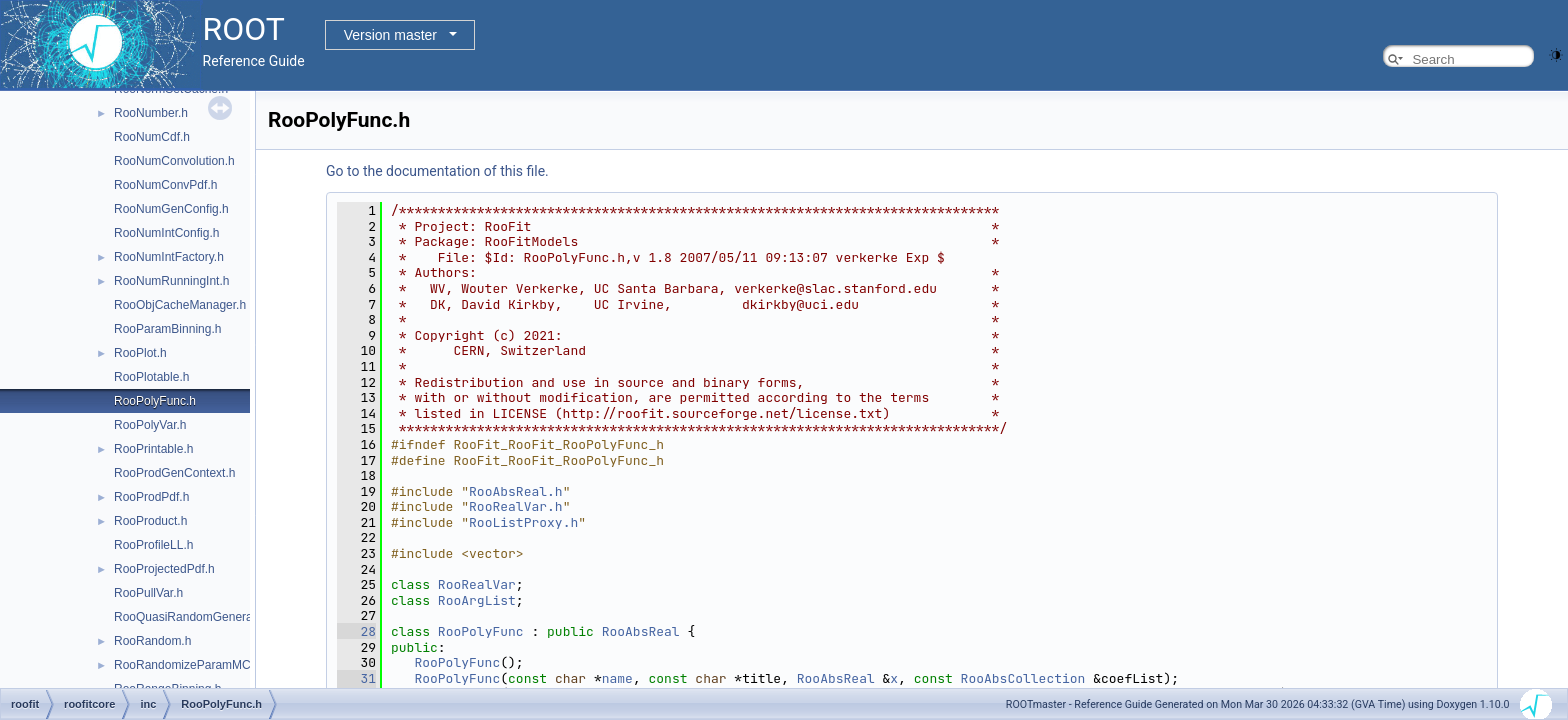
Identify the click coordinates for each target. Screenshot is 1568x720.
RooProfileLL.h (153, 545)
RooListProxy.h (523, 522)
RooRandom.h (152, 641)
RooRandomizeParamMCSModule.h (211, 665)
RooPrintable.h (153, 449)
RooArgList (477, 600)
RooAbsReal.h (516, 491)
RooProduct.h (150, 521)
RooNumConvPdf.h (165, 185)
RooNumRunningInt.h (171, 281)
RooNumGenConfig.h (171, 209)
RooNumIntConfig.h (166, 233)
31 (356, 678)
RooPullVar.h (148, 593)
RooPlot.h (140, 353)
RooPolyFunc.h (155, 401)
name (617, 678)
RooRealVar (477, 584)
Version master (390, 35)
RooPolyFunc (481, 631)
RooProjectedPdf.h (164, 569)
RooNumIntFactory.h (169, 257)
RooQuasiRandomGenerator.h (195, 617)
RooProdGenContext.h (174, 473)
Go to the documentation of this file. (437, 171)
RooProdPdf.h (151, 497)
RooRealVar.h (516, 506)
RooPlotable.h (151, 377)
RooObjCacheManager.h (180, 305)
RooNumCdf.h (152, 137)
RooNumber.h (151, 113)
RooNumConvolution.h (174, 161)
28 (356, 631)
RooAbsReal (641, 631)
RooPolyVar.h (150, 425)
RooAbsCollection (1023, 678)
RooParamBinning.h (167, 329)
